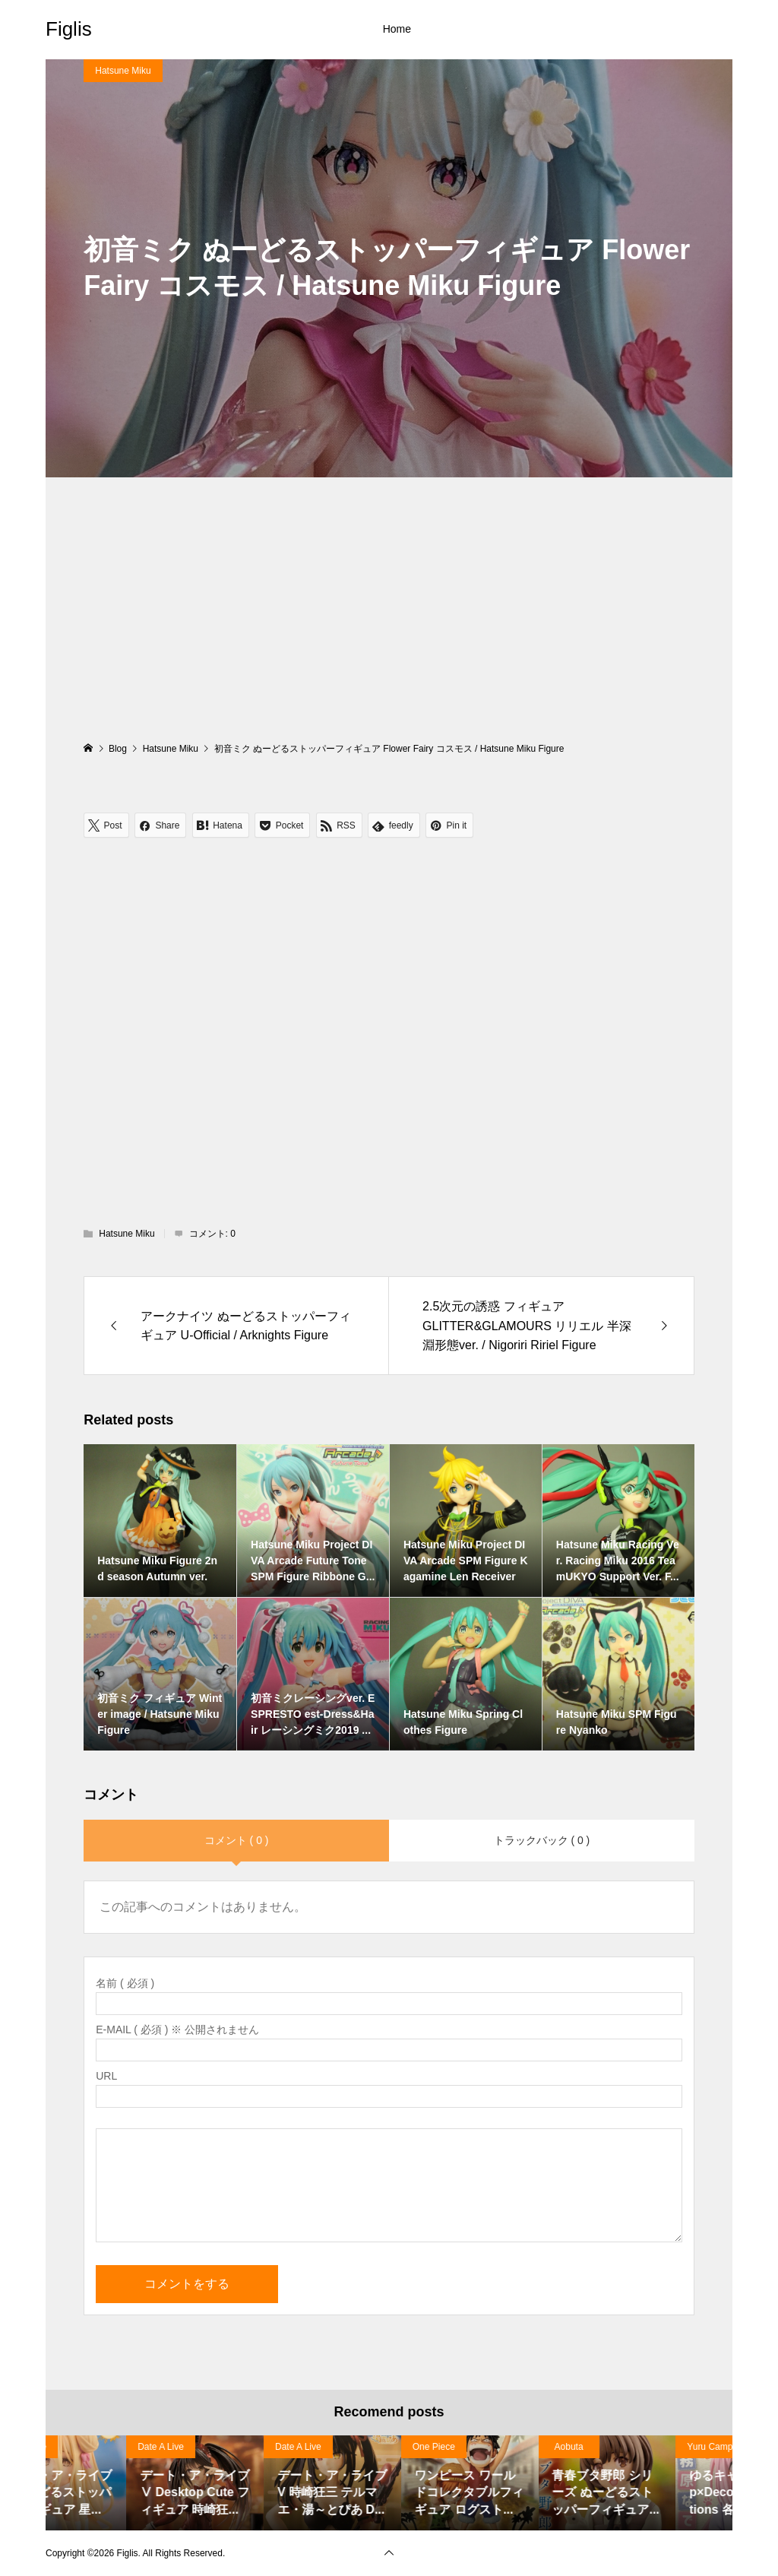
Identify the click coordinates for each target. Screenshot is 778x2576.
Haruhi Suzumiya (91, 2446)
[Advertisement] (389, 626)
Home (397, 29)
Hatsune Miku (122, 70)
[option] (114, 2482)
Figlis (69, 28)
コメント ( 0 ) (236, 1840)
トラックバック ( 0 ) (542, 1840)
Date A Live (217, 2446)
